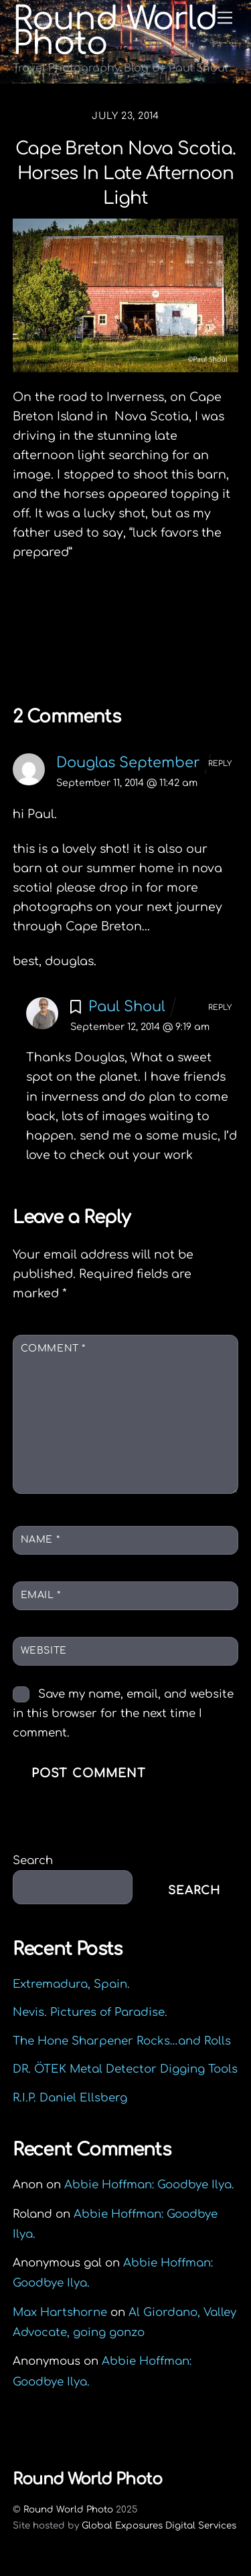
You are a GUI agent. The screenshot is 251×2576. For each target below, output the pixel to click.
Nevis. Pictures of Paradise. (90, 2012)
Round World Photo (68, 2509)
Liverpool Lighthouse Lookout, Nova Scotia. (129, 618)
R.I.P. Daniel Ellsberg (70, 2097)
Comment (53, 1348)
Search (33, 1860)
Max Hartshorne (60, 2312)
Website (44, 1651)
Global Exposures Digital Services (159, 2526)
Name (40, 1540)
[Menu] (225, 18)
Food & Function (164, 649)
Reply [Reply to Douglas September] (220, 763)
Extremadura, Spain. (71, 1984)
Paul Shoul (126, 1007)
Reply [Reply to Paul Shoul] (220, 1007)
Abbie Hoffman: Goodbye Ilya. (149, 2184)
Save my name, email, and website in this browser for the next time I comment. (123, 1713)
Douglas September (128, 763)
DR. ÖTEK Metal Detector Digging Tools (125, 2069)
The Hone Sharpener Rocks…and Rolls (122, 2041)
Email (41, 1595)
